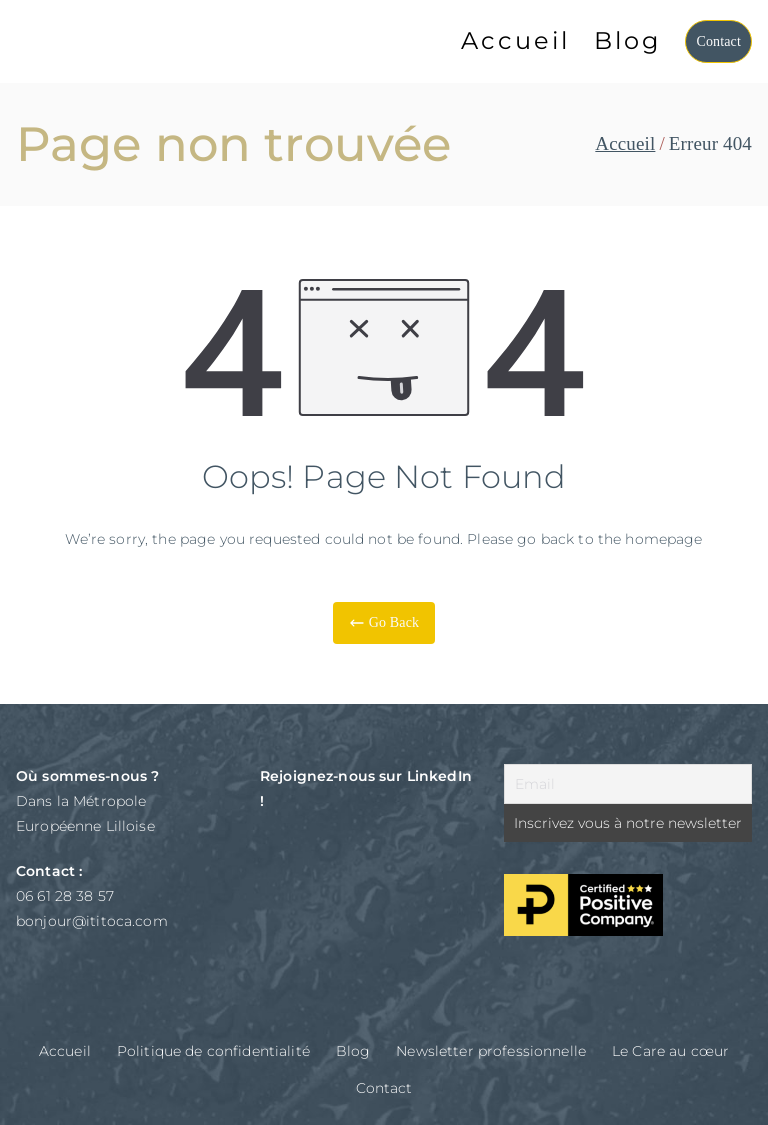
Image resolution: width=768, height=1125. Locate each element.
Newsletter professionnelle (491, 1051)
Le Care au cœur (670, 1051)
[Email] (628, 784)
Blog (627, 40)
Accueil (515, 40)
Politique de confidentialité (213, 1051)
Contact (718, 41)
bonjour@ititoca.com (92, 921)
